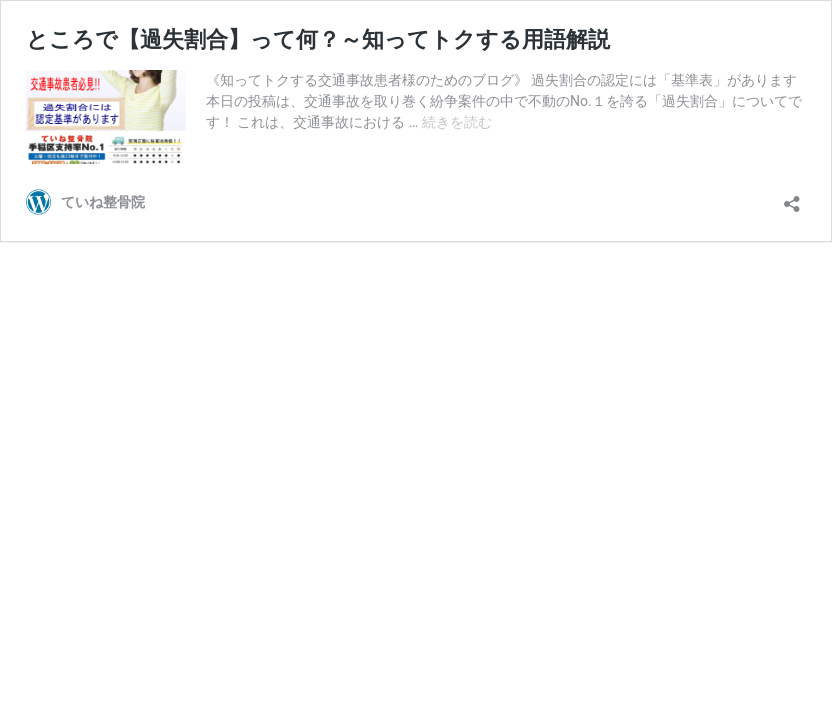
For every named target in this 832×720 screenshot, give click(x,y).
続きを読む (457, 122)
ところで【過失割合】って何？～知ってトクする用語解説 (318, 39)
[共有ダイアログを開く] (792, 197)
